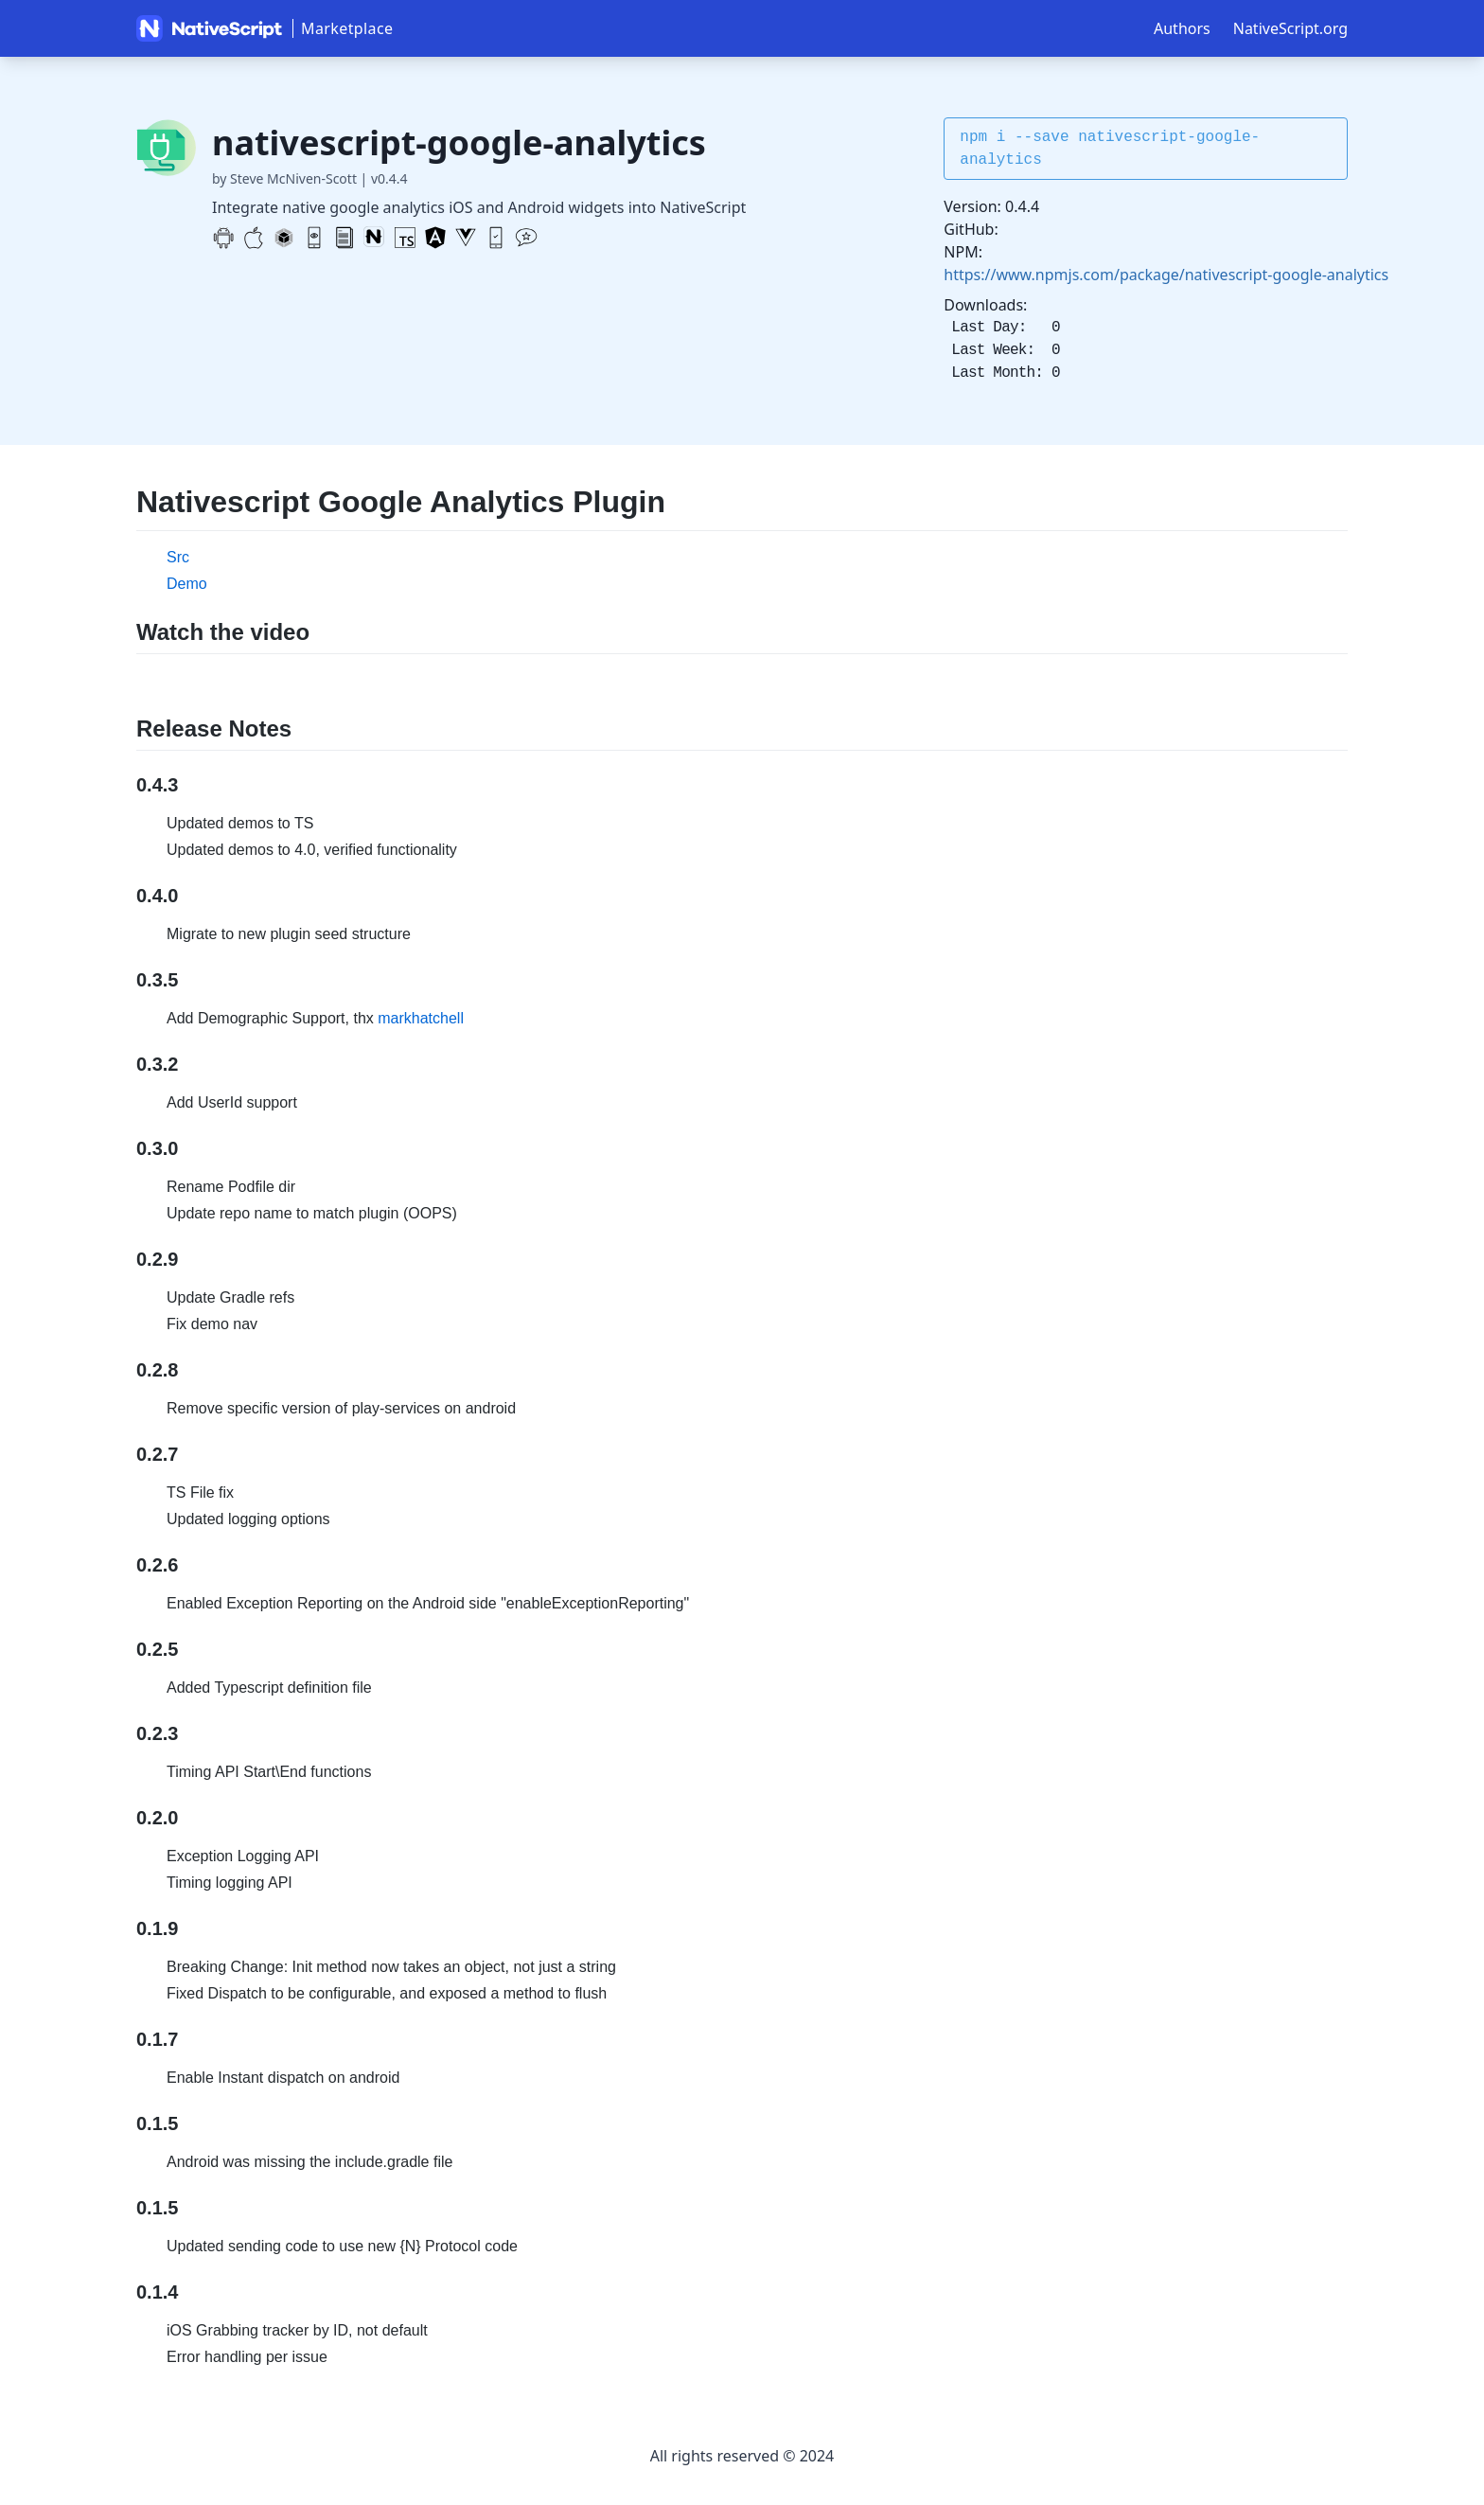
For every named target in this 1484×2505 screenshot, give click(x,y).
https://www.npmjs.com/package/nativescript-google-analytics (1166, 274)
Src (178, 557)
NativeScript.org (1290, 28)
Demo (187, 584)
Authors (1182, 28)
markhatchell (421, 1018)
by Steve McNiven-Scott (284, 178)
